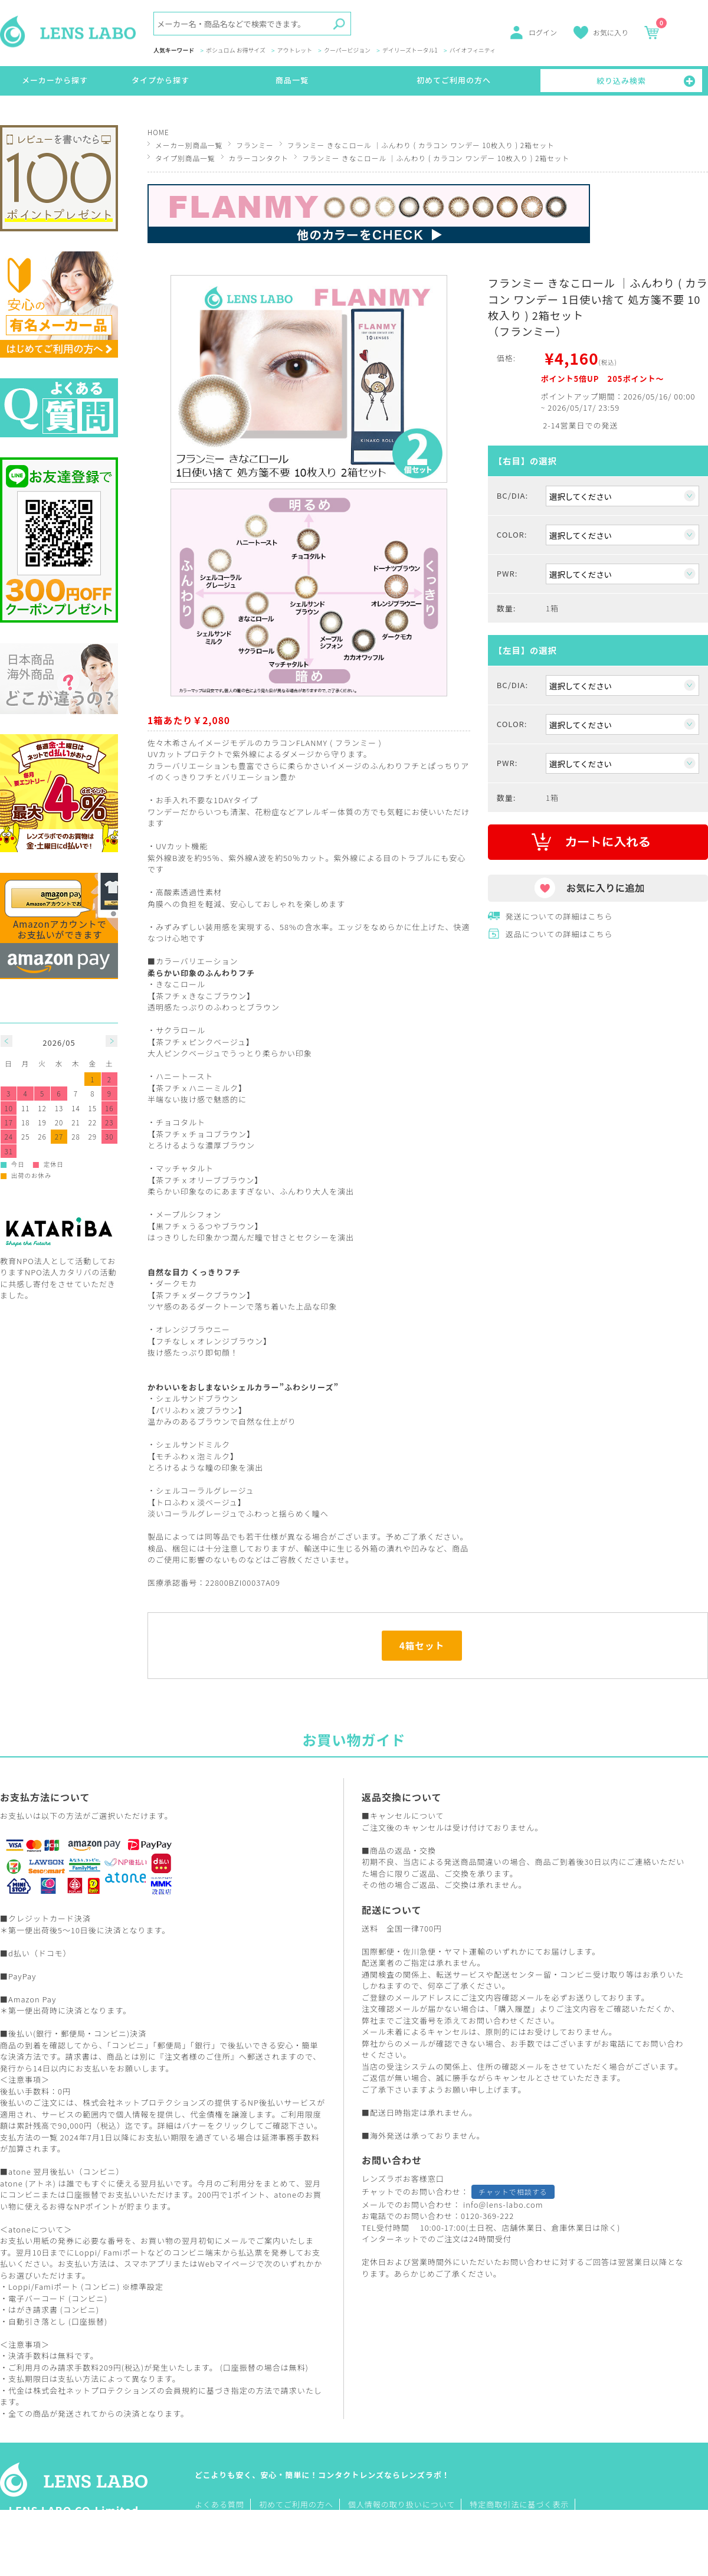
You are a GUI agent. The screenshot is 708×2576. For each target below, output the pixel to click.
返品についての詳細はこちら (559, 934)
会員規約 (181, 2390)
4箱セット (422, 1645)
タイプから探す (160, 80)
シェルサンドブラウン (197, 1398)
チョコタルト (180, 1122)
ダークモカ (176, 1283)
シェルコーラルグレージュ (205, 1490)
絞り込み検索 (621, 80)
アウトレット (294, 50)
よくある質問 (219, 2504)
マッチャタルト (185, 1168)
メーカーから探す (55, 80)
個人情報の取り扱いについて (401, 2504)
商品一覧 (292, 80)
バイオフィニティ (473, 50)
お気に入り (610, 32)
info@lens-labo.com (503, 2204)
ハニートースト (184, 1076)
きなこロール (180, 984)
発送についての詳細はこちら (559, 916)
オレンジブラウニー (193, 1329)
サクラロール (180, 1030)
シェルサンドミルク (193, 1444)
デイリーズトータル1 (410, 50)
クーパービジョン (347, 50)
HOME (158, 132)
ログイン (543, 32)
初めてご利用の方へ (454, 80)
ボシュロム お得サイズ (236, 50)
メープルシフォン (188, 1214)
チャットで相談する (513, 2192)
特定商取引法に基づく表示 (519, 2504)
